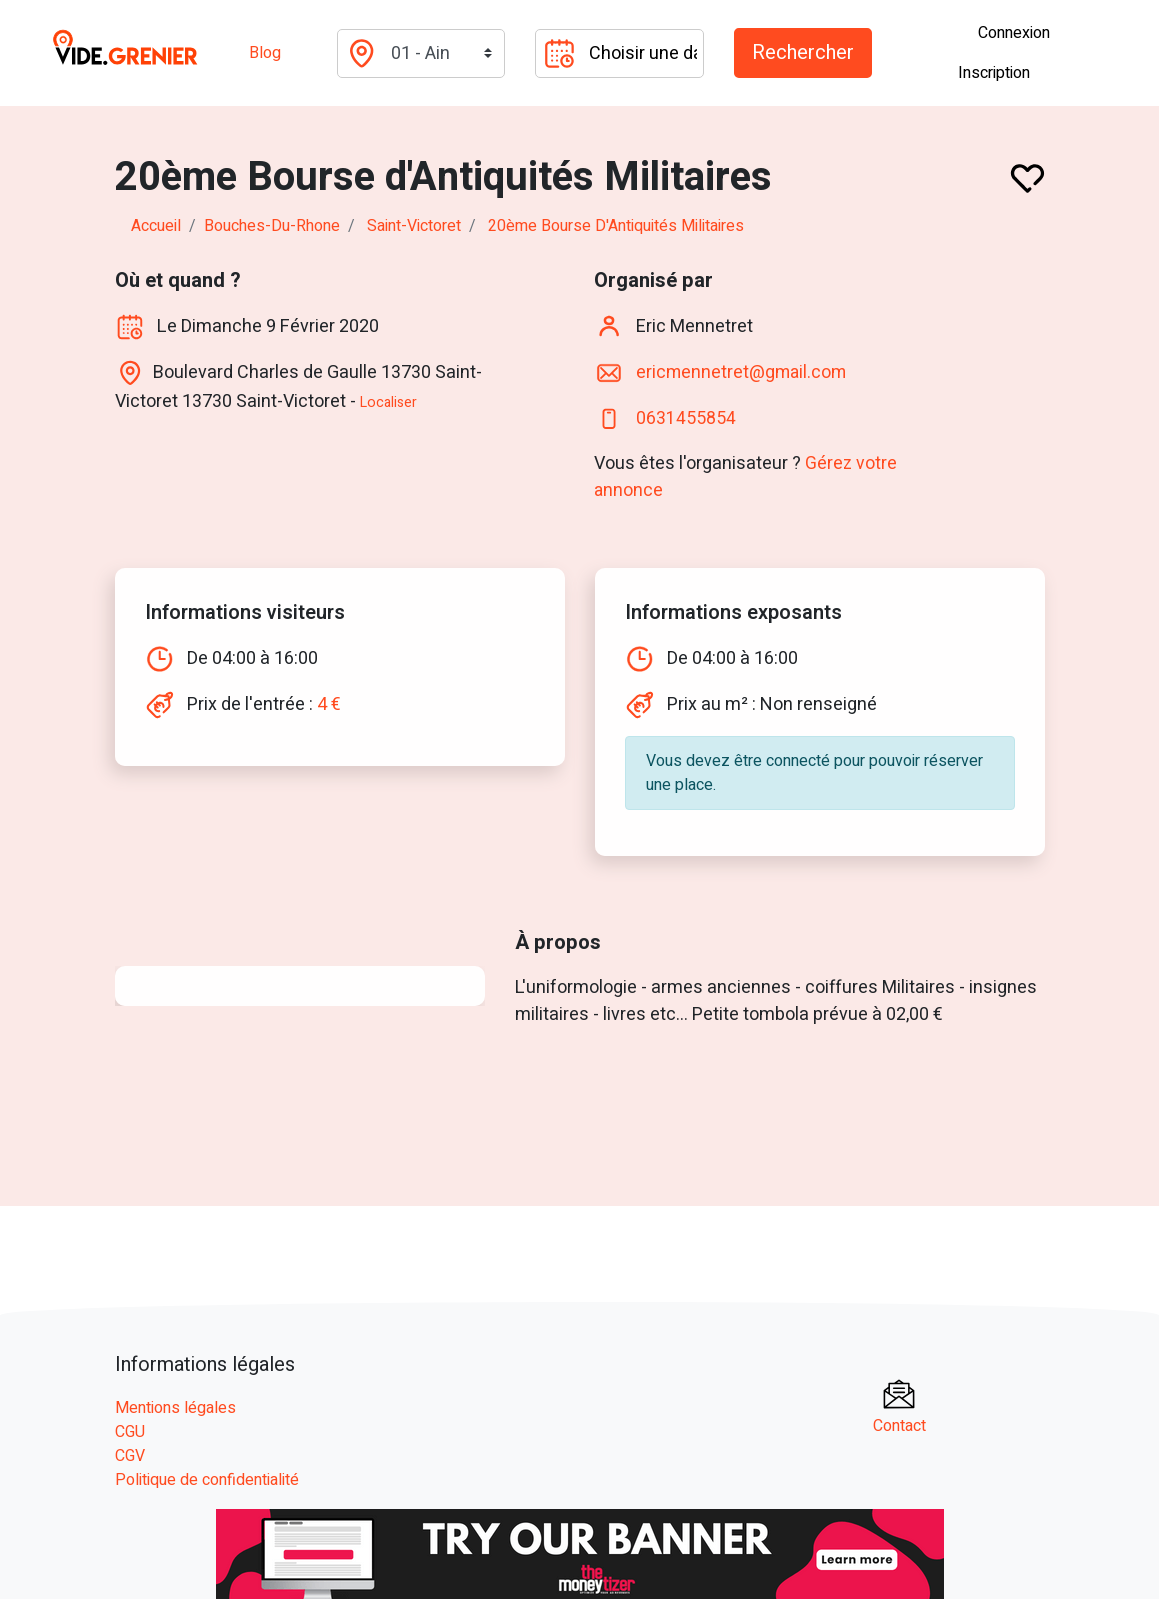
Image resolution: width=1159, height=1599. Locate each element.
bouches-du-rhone (272, 226)
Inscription (994, 73)
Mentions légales (175, 1408)
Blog (265, 53)
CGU (130, 1432)
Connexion (1014, 33)
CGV (130, 1456)
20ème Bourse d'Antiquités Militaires (616, 226)
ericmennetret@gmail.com (743, 372)
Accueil (156, 226)
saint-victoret (414, 226)
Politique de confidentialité (207, 1480)
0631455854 (686, 418)
